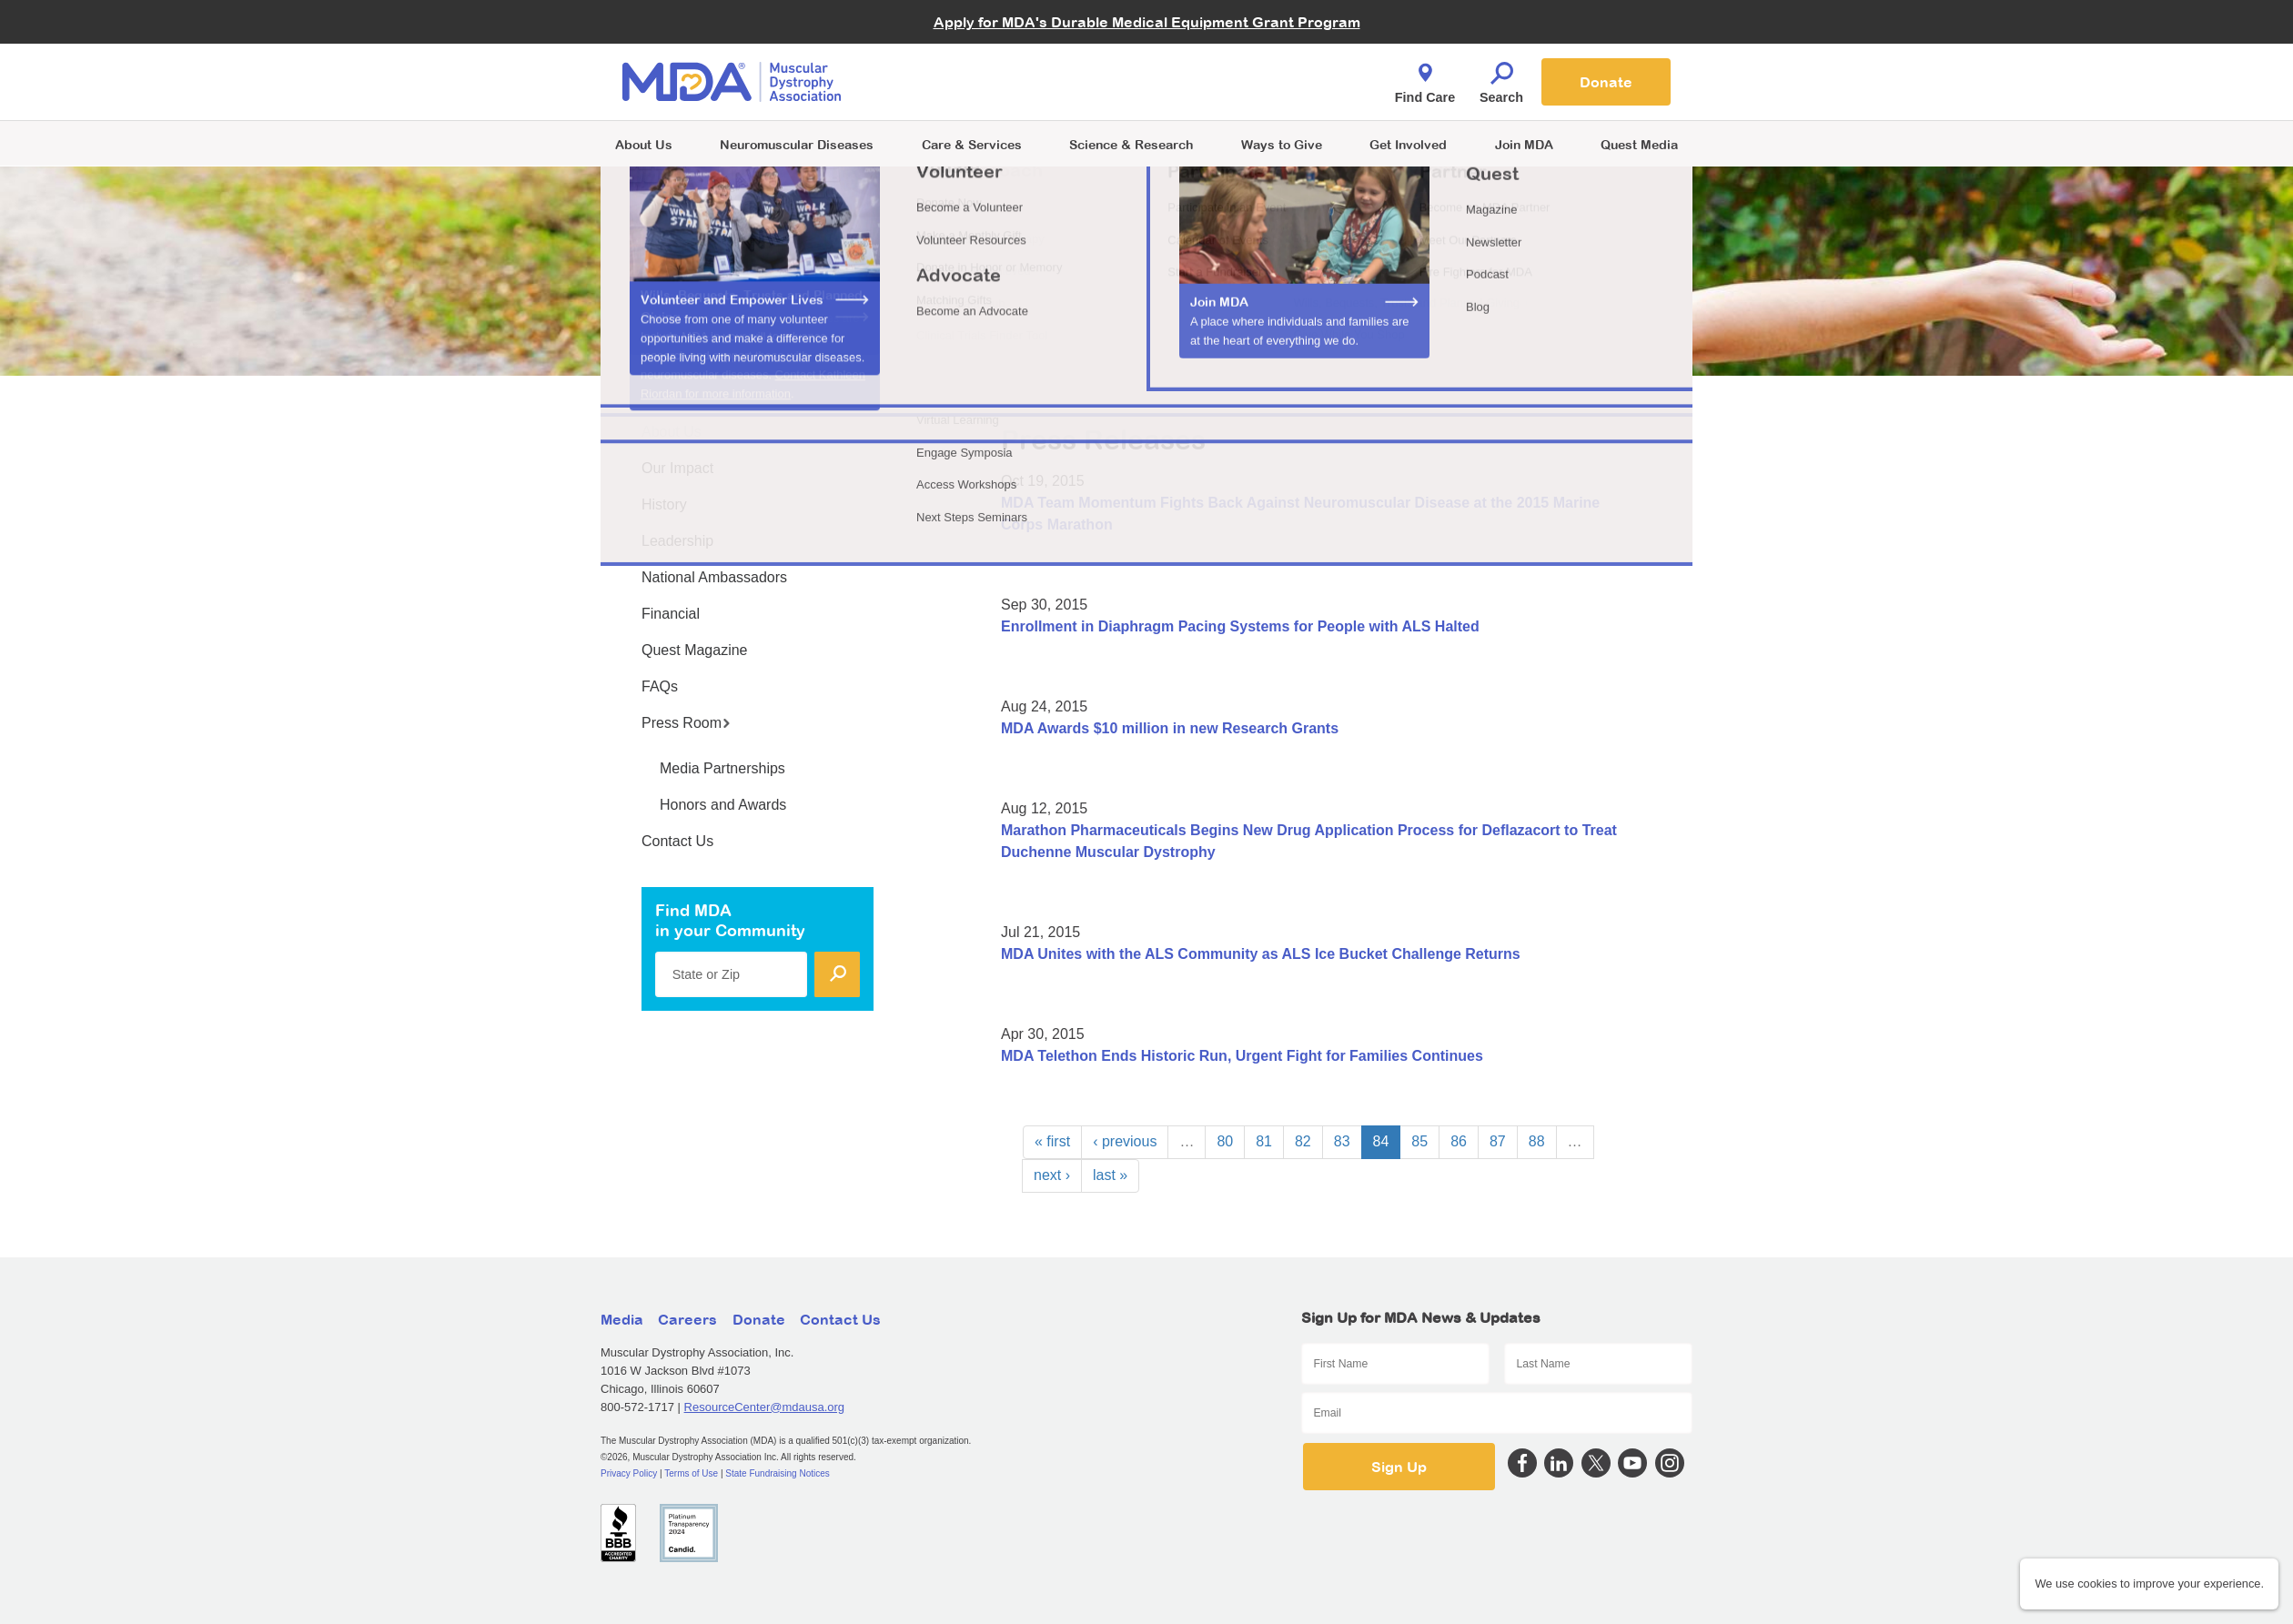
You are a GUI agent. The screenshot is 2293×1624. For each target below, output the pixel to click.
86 (1458, 1141)
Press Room (686, 723)
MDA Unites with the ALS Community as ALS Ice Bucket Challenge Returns (1260, 954)
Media (622, 1319)
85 (1419, 1141)
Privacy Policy (629, 1473)
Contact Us (677, 841)
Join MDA (1524, 144)
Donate (1606, 82)
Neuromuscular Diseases (797, 144)
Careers (687, 1319)
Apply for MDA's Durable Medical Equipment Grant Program (1147, 22)
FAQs (659, 686)
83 (1342, 1141)
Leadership (677, 541)
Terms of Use (691, 1473)
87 (1498, 1141)
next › (1052, 1175)
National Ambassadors (714, 577)
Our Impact (677, 468)
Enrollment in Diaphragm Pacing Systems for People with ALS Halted (1240, 626)
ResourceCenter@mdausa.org (764, 1407)
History (664, 504)
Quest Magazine (694, 650)
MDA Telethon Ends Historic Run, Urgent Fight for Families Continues (1242, 1056)
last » (1110, 1175)
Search (1501, 78)
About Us (643, 144)
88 (1537, 1141)
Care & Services (972, 144)
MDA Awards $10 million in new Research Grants (1169, 728)
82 (1303, 1141)
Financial (670, 613)
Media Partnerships (722, 768)
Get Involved (1408, 144)
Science (1131, 144)
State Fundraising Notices (777, 1473)
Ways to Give (1281, 144)
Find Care (1425, 78)
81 (1264, 1141)
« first (1052, 1141)
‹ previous (1125, 1141)
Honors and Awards (723, 804)
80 (1225, 1141)
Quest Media (1639, 144)
